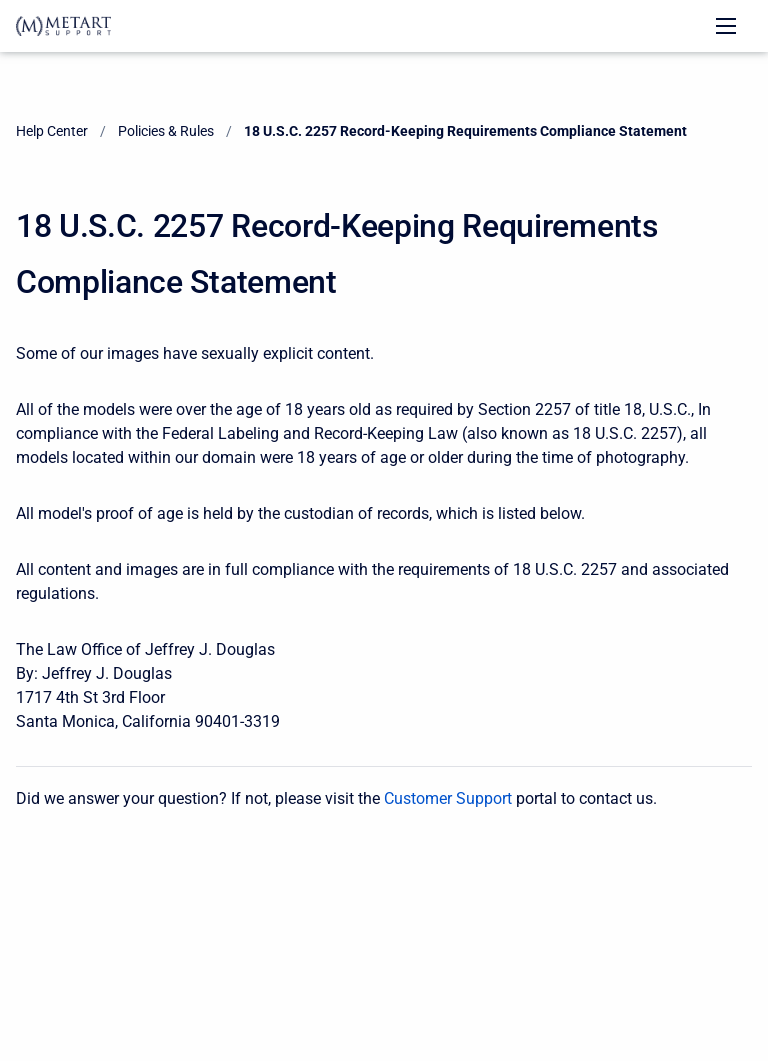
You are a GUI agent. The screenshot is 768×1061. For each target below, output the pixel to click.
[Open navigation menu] (726, 26)
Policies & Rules (166, 131)
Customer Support (448, 798)
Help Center (52, 131)
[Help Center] (63, 26)
